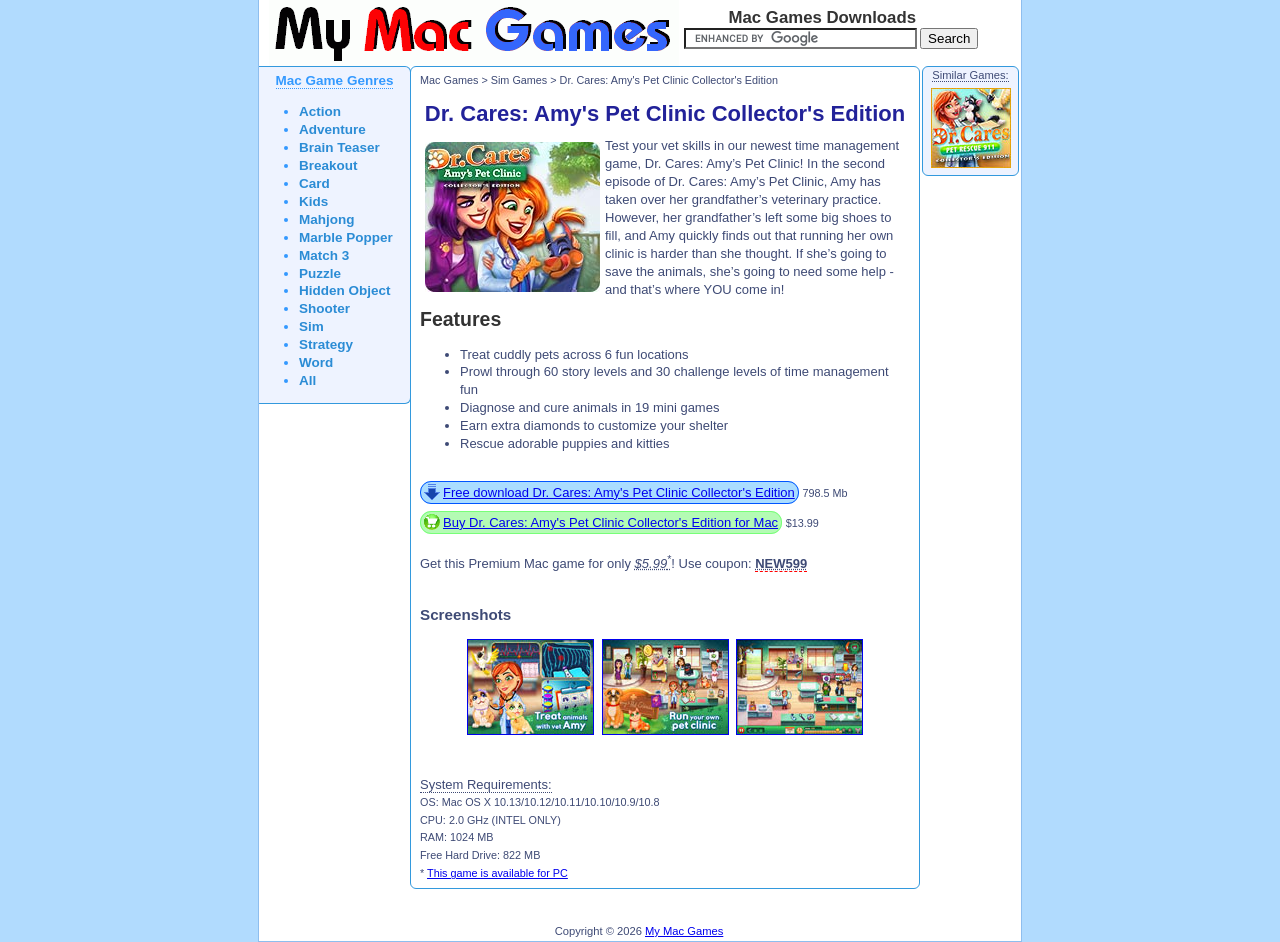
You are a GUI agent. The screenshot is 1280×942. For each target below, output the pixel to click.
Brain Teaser (339, 147)
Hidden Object (345, 290)
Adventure (332, 129)
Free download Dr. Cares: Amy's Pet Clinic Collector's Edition (619, 492)
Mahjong (327, 219)
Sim (311, 326)
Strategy (326, 344)
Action (320, 111)
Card (314, 183)
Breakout (328, 165)
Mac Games (449, 80)
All (307, 380)
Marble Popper (346, 237)
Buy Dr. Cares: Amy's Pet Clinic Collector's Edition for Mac (610, 522)
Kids (313, 201)
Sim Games (519, 80)
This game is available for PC (497, 873)
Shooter (324, 308)
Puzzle (320, 273)
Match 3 (324, 255)
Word (316, 362)
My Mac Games (684, 931)
